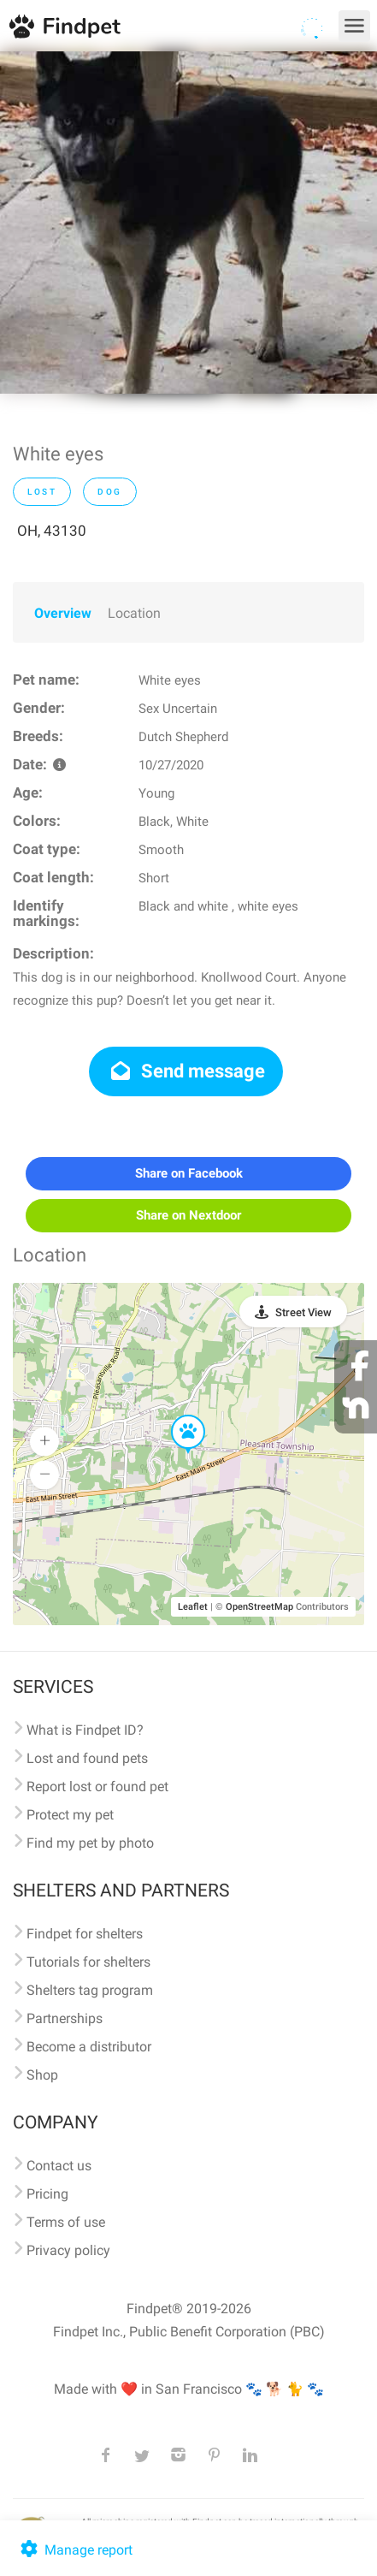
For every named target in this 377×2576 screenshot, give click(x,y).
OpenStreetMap (259, 1606)
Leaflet (193, 1606)
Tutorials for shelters (88, 1962)
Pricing (47, 2194)
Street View (303, 1312)
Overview (62, 613)
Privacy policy (68, 2250)
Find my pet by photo (90, 1843)
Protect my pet (70, 1815)
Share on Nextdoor (188, 1215)
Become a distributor (89, 2047)
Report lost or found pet (97, 1786)
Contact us (59, 2166)
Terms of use (66, 2222)
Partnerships (65, 2018)
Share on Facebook (189, 1173)
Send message (186, 1071)
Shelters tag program (90, 1990)
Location (134, 613)
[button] (176, 1415)
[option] (188, 222)
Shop (42, 2075)
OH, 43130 (51, 530)
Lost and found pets (87, 1758)
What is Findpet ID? (85, 1730)
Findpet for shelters (85, 1934)
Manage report (75, 2550)
